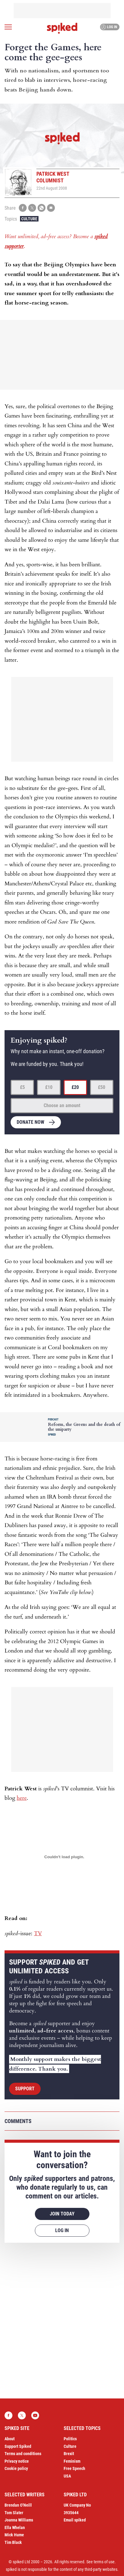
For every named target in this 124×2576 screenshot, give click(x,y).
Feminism (72, 2461)
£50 (101, 1087)
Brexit (69, 2453)
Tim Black (13, 2542)
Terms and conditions (23, 2453)
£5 (22, 1087)
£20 (75, 1087)
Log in (109, 27)
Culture (29, 218)
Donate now (30, 1122)
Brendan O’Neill (18, 2505)
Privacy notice (17, 2461)
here (22, 1798)
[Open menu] (8, 27)
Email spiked (75, 2520)
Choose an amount (62, 1105)
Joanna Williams (19, 2520)
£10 (48, 1087)
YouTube (35, 2415)
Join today (62, 2214)
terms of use (104, 2561)
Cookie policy (16, 2468)
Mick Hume (14, 2534)
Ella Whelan (15, 2527)
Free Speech (74, 2468)
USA (67, 2476)
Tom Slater (14, 2512)
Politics (70, 2438)
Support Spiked (18, 2446)
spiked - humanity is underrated (62, 28)
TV (38, 1933)
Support (25, 2089)
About (10, 2438)
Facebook (8, 2415)
